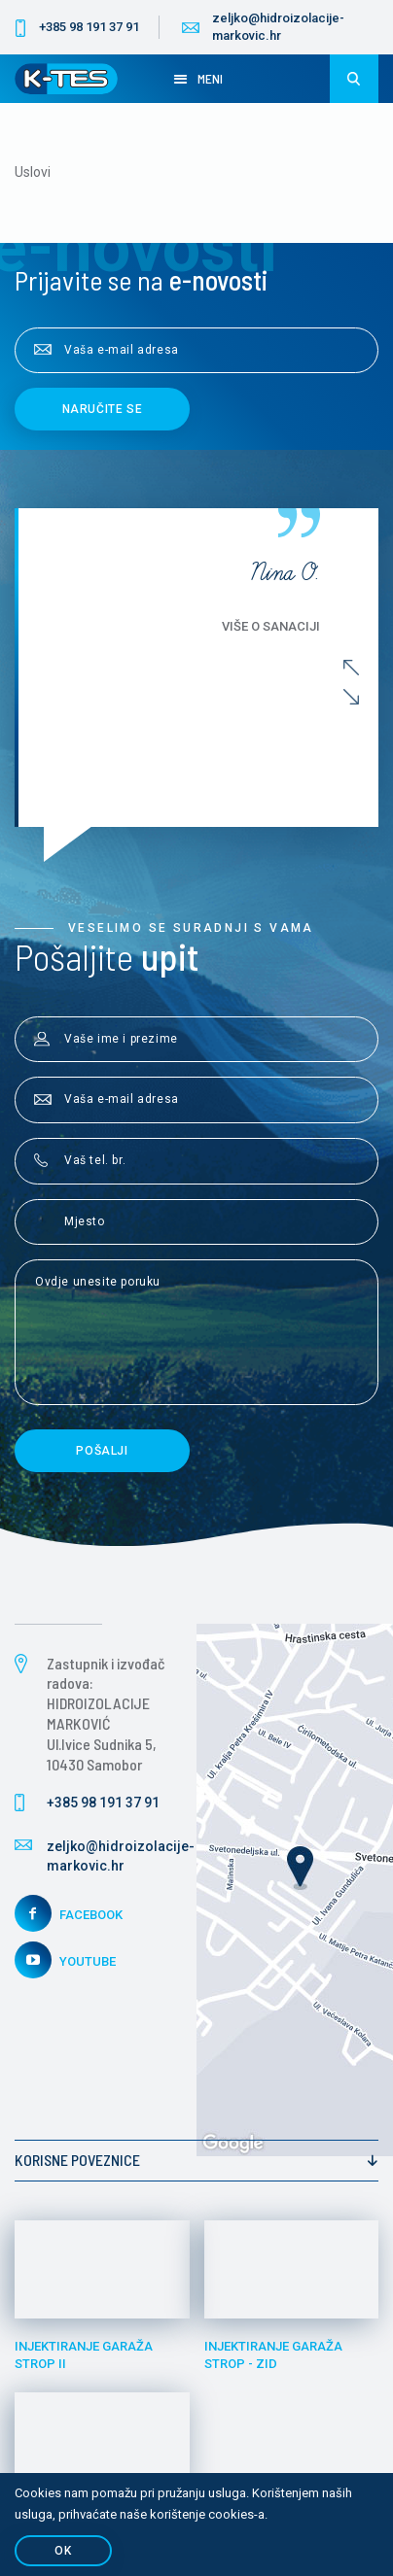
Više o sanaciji (271, 626)
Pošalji (101, 1451)
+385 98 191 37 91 (89, 26)
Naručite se (102, 409)
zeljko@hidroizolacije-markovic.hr (278, 27)
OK (62, 2551)
